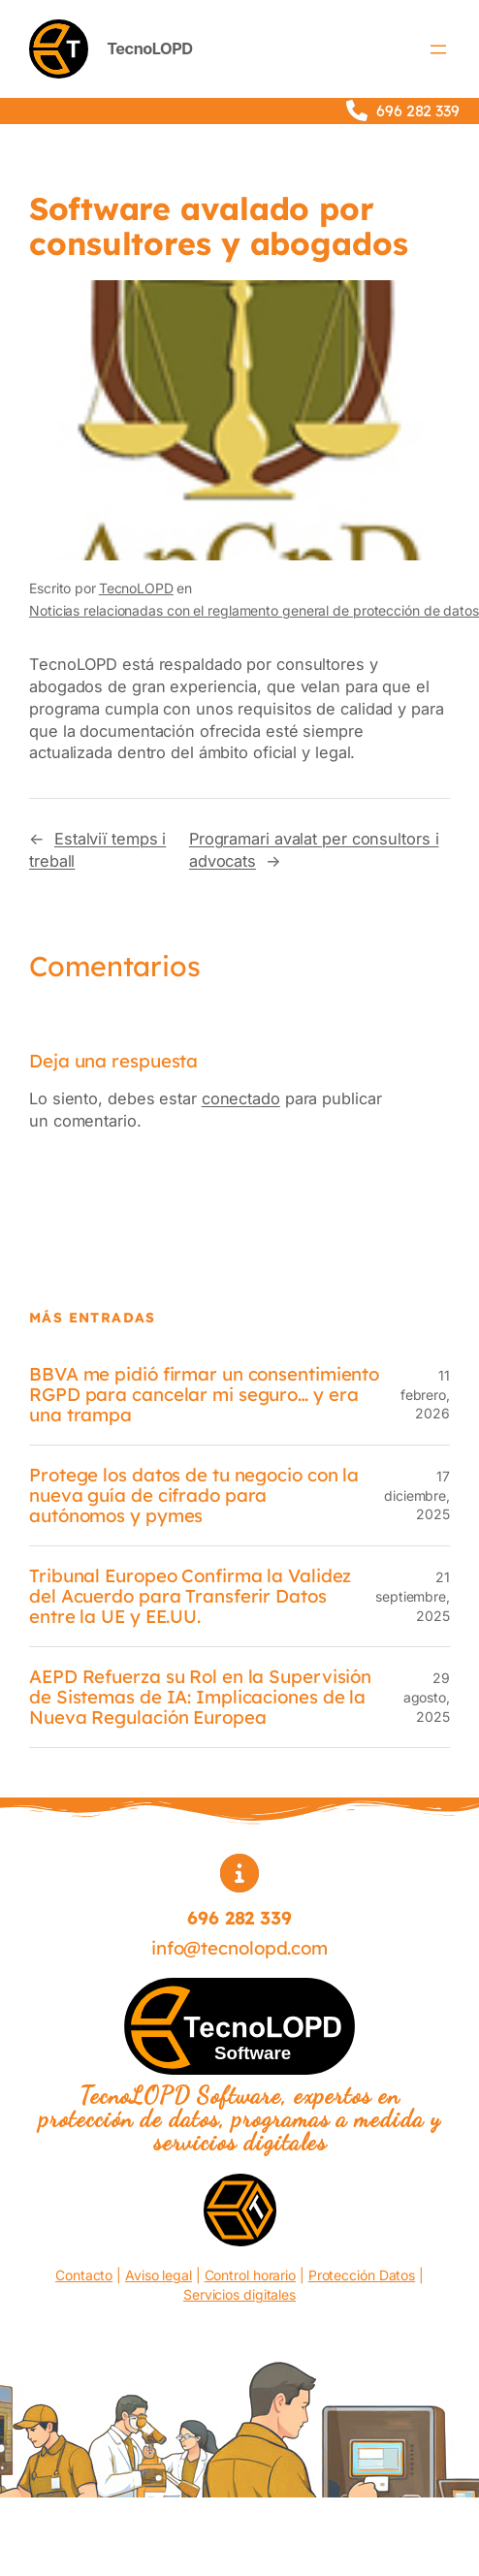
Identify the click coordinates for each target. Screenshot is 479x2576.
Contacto (83, 2275)
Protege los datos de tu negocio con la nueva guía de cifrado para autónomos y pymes (194, 1495)
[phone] (356, 110)
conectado (241, 1098)
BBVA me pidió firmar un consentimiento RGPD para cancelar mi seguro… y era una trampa (204, 1394)
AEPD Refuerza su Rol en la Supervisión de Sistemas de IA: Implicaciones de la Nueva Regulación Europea (200, 1697)
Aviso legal (158, 2275)
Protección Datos (361, 2275)
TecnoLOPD (149, 48)
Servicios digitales (239, 2294)
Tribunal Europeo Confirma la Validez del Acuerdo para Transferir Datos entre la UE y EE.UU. (190, 1596)
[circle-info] (239, 1873)
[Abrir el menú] (438, 49)
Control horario (251, 2275)
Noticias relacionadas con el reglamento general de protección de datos (254, 610)
